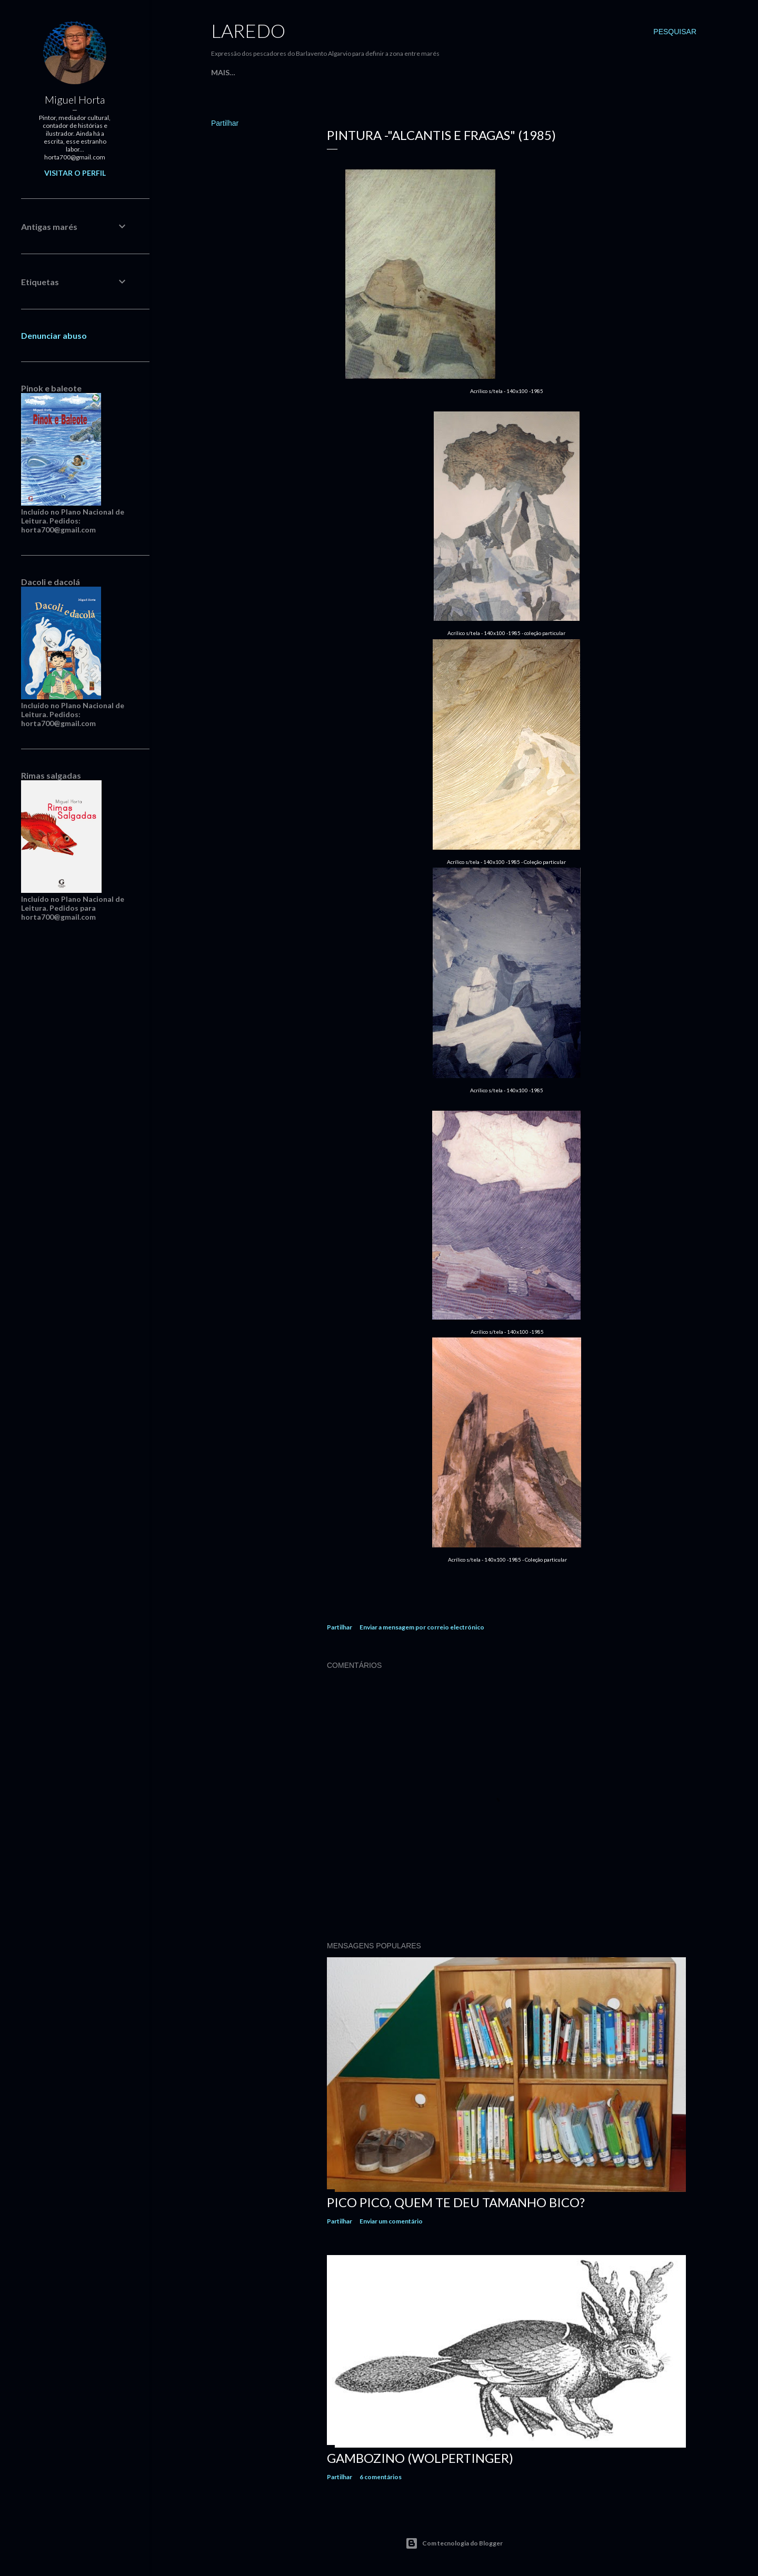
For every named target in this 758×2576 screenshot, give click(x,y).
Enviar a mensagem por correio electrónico (422, 1627)
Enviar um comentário (391, 2221)
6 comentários (381, 2477)
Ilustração (424, 72)
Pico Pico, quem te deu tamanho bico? (456, 2202)
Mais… (507, 72)
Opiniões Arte (366, 72)
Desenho (471, 72)
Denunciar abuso (54, 335)
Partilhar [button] (224, 123)
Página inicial (239, 72)
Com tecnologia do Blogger (454, 2543)
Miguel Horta (75, 99)
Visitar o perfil (75, 172)
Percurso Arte (303, 72)
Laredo (248, 30)
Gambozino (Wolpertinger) (420, 2458)
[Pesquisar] (674, 31)
